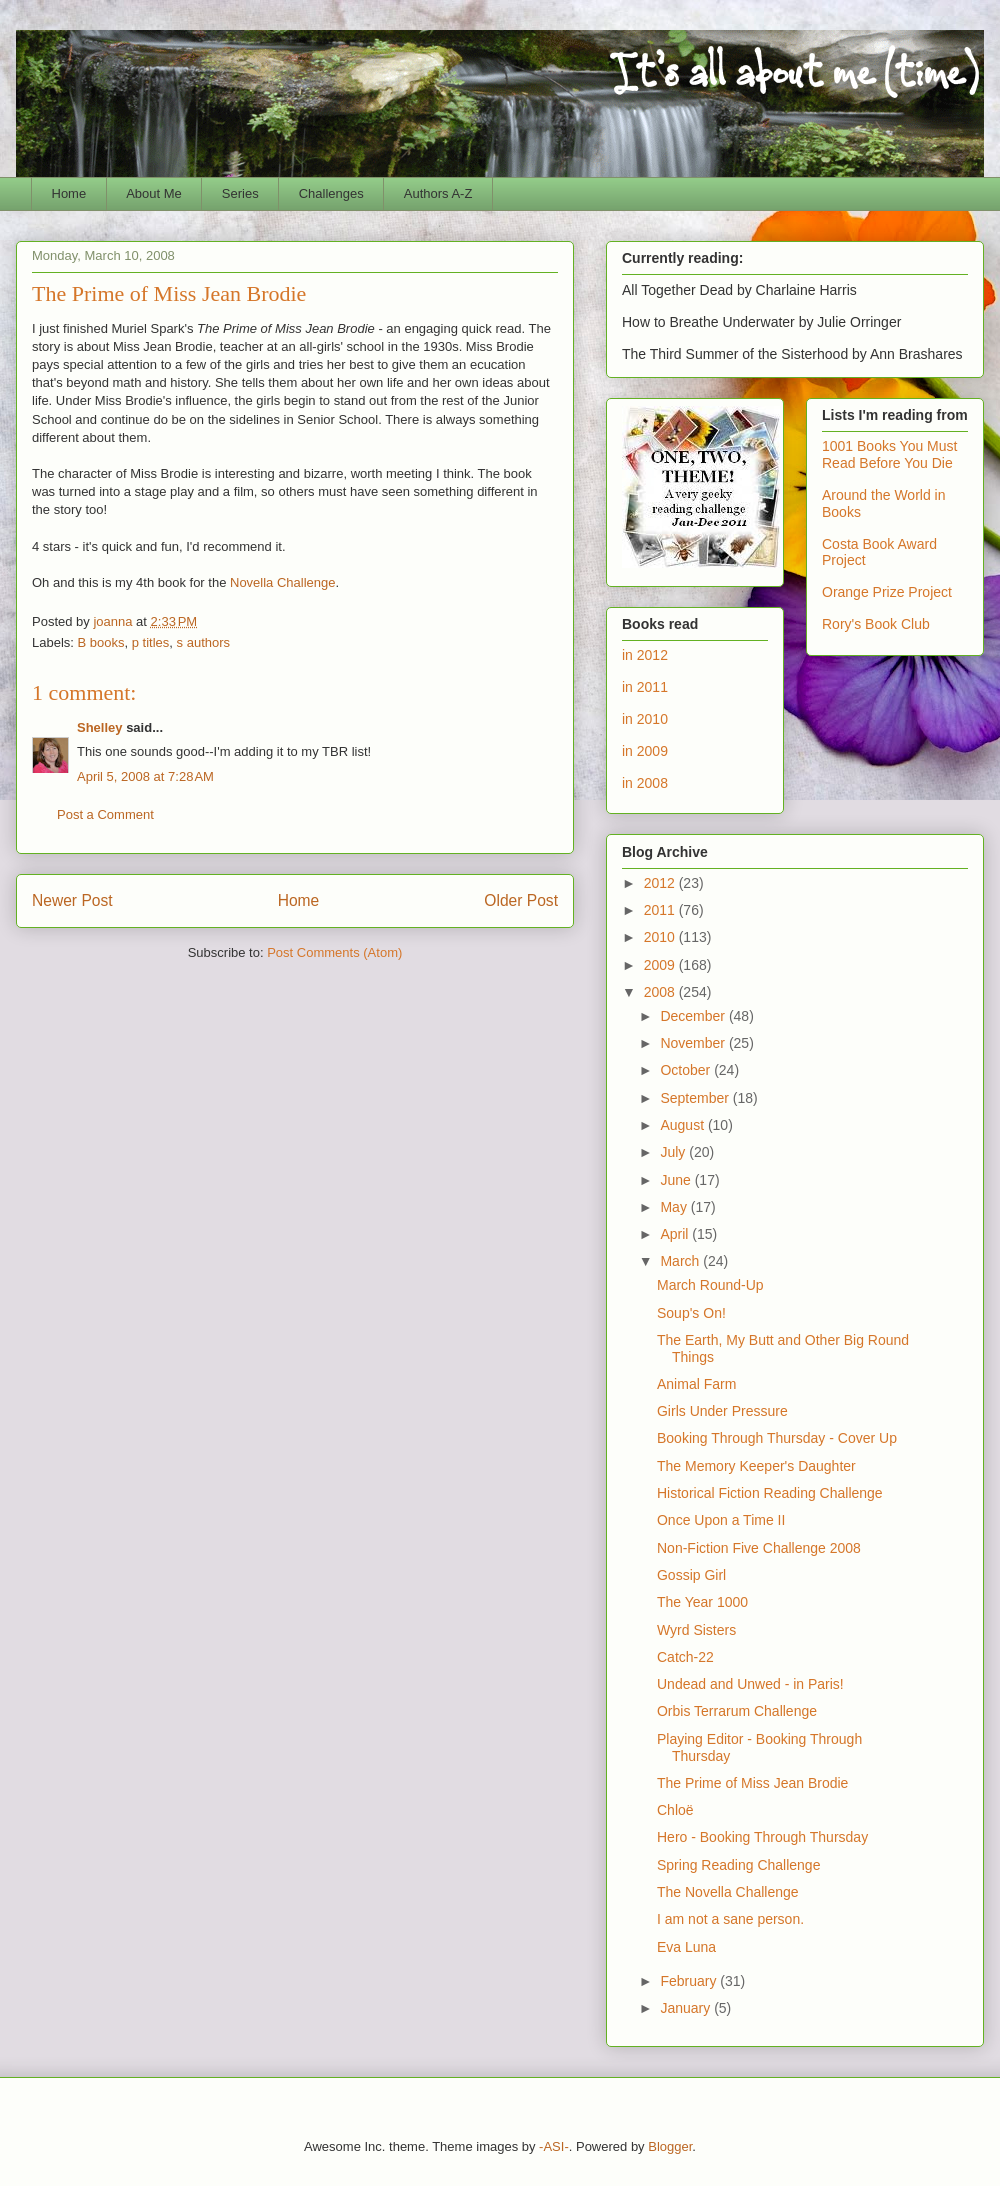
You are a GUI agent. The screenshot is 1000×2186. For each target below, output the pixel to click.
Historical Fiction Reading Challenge (770, 1493)
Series (240, 193)
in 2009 (645, 751)
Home (69, 193)
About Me (154, 193)
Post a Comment (105, 814)
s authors (203, 642)
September (696, 1098)
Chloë (675, 1810)
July (674, 1152)
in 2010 (645, 719)
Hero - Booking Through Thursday (762, 1837)
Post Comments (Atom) (334, 952)
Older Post (521, 900)
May (675, 1207)
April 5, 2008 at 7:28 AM (145, 776)
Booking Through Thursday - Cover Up (777, 1438)
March (681, 1261)
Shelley (100, 727)
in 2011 (645, 687)
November (694, 1043)
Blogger (670, 2146)
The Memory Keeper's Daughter (756, 1466)
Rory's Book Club (876, 624)
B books (101, 642)
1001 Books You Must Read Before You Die (889, 454)
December (694, 1016)
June (677, 1180)
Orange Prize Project (887, 592)
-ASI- (554, 2146)
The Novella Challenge (728, 1892)
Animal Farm (696, 1384)
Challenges (331, 193)
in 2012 (645, 655)
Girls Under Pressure (722, 1411)
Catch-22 (685, 1657)
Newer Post (72, 900)
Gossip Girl (691, 1575)
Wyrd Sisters (696, 1630)
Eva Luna (686, 1947)
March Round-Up (710, 1285)
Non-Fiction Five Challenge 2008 (759, 1548)
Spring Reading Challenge (738, 1865)
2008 (661, 992)
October (687, 1070)
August (683, 1125)
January (687, 2008)
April (676, 1234)
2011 (661, 910)
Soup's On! (691, 1313)
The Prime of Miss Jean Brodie (752, 1783)
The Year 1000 (702, 1602)
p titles (151, 642)
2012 (661, 883)
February (690, 1981)
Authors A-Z (438, 193)
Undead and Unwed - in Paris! (750, 1684)
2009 (661, 965)
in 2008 (645, 783)
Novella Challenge (283, 582)
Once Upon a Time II (721, 1520)
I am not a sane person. (730, 1919)
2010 (661, 937)
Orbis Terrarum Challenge (737, 1711)
